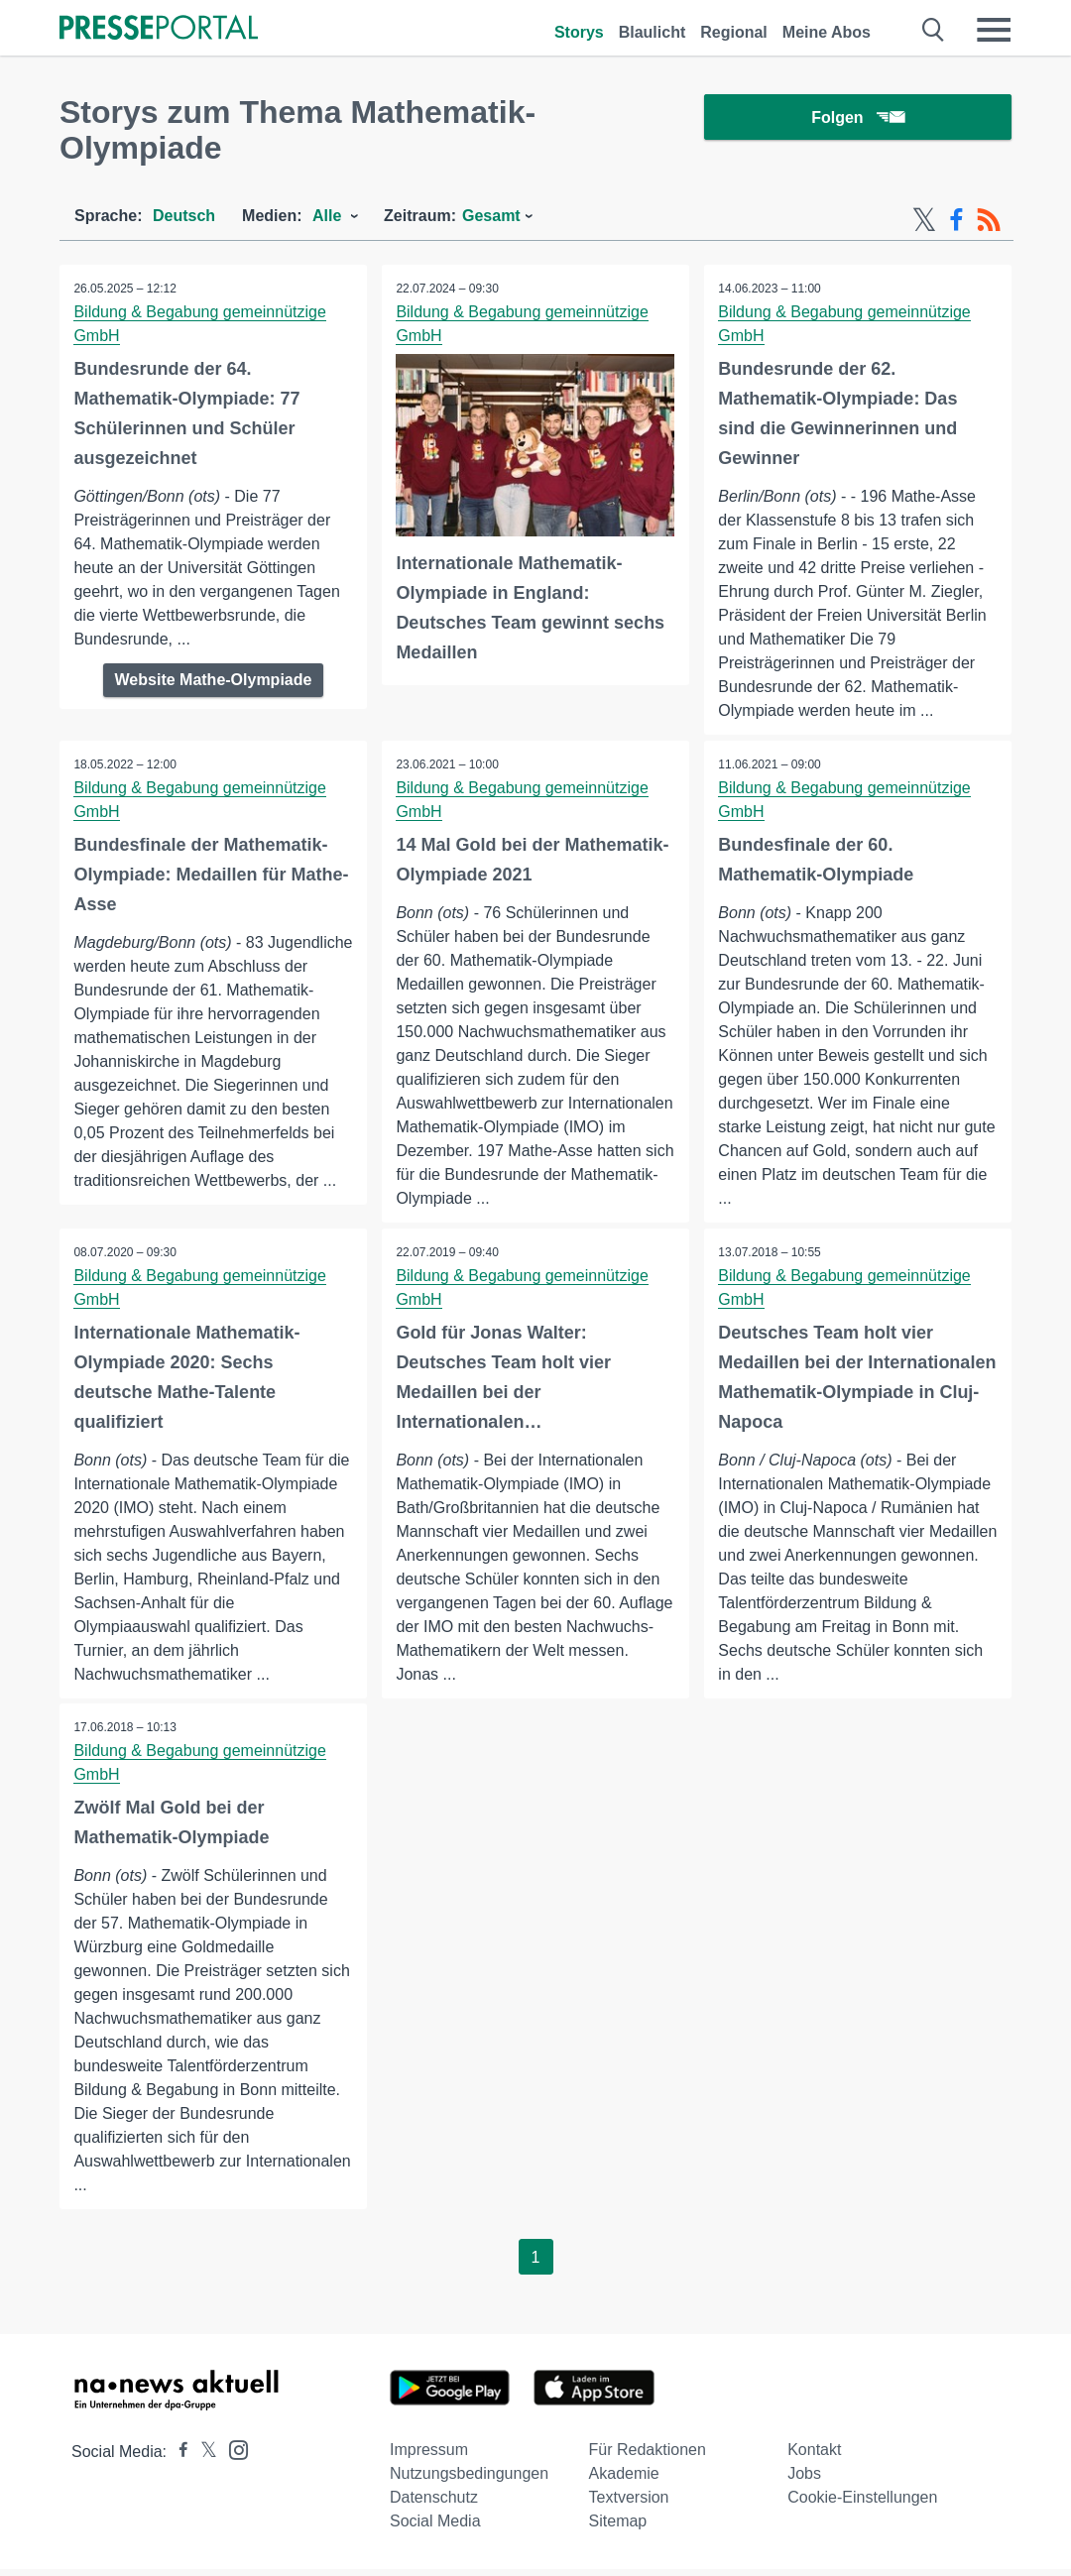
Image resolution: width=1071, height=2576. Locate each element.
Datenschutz (434, 2504)
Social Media (435, 2527)
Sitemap (618, 2527)
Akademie (624, 2480)
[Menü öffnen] (994, 30)
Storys (579, 32)
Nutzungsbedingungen (469, 2480)
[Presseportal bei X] (202, 2458)
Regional (734, 32)
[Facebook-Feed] (956, 220)
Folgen (857, 118)
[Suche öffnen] (933, 30)
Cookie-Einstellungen (862, 2504)
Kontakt (814, 2456)
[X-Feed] (924, 220)
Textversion (629, 2504)
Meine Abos (826, 32)
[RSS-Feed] (989, 220)
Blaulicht (652, 32)
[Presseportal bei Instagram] (232, 2455)
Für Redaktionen (647, 2456)
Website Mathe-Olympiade (213, 679)
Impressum (429, 2456)
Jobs (804, 2480)
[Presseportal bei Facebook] (177, 2458)
